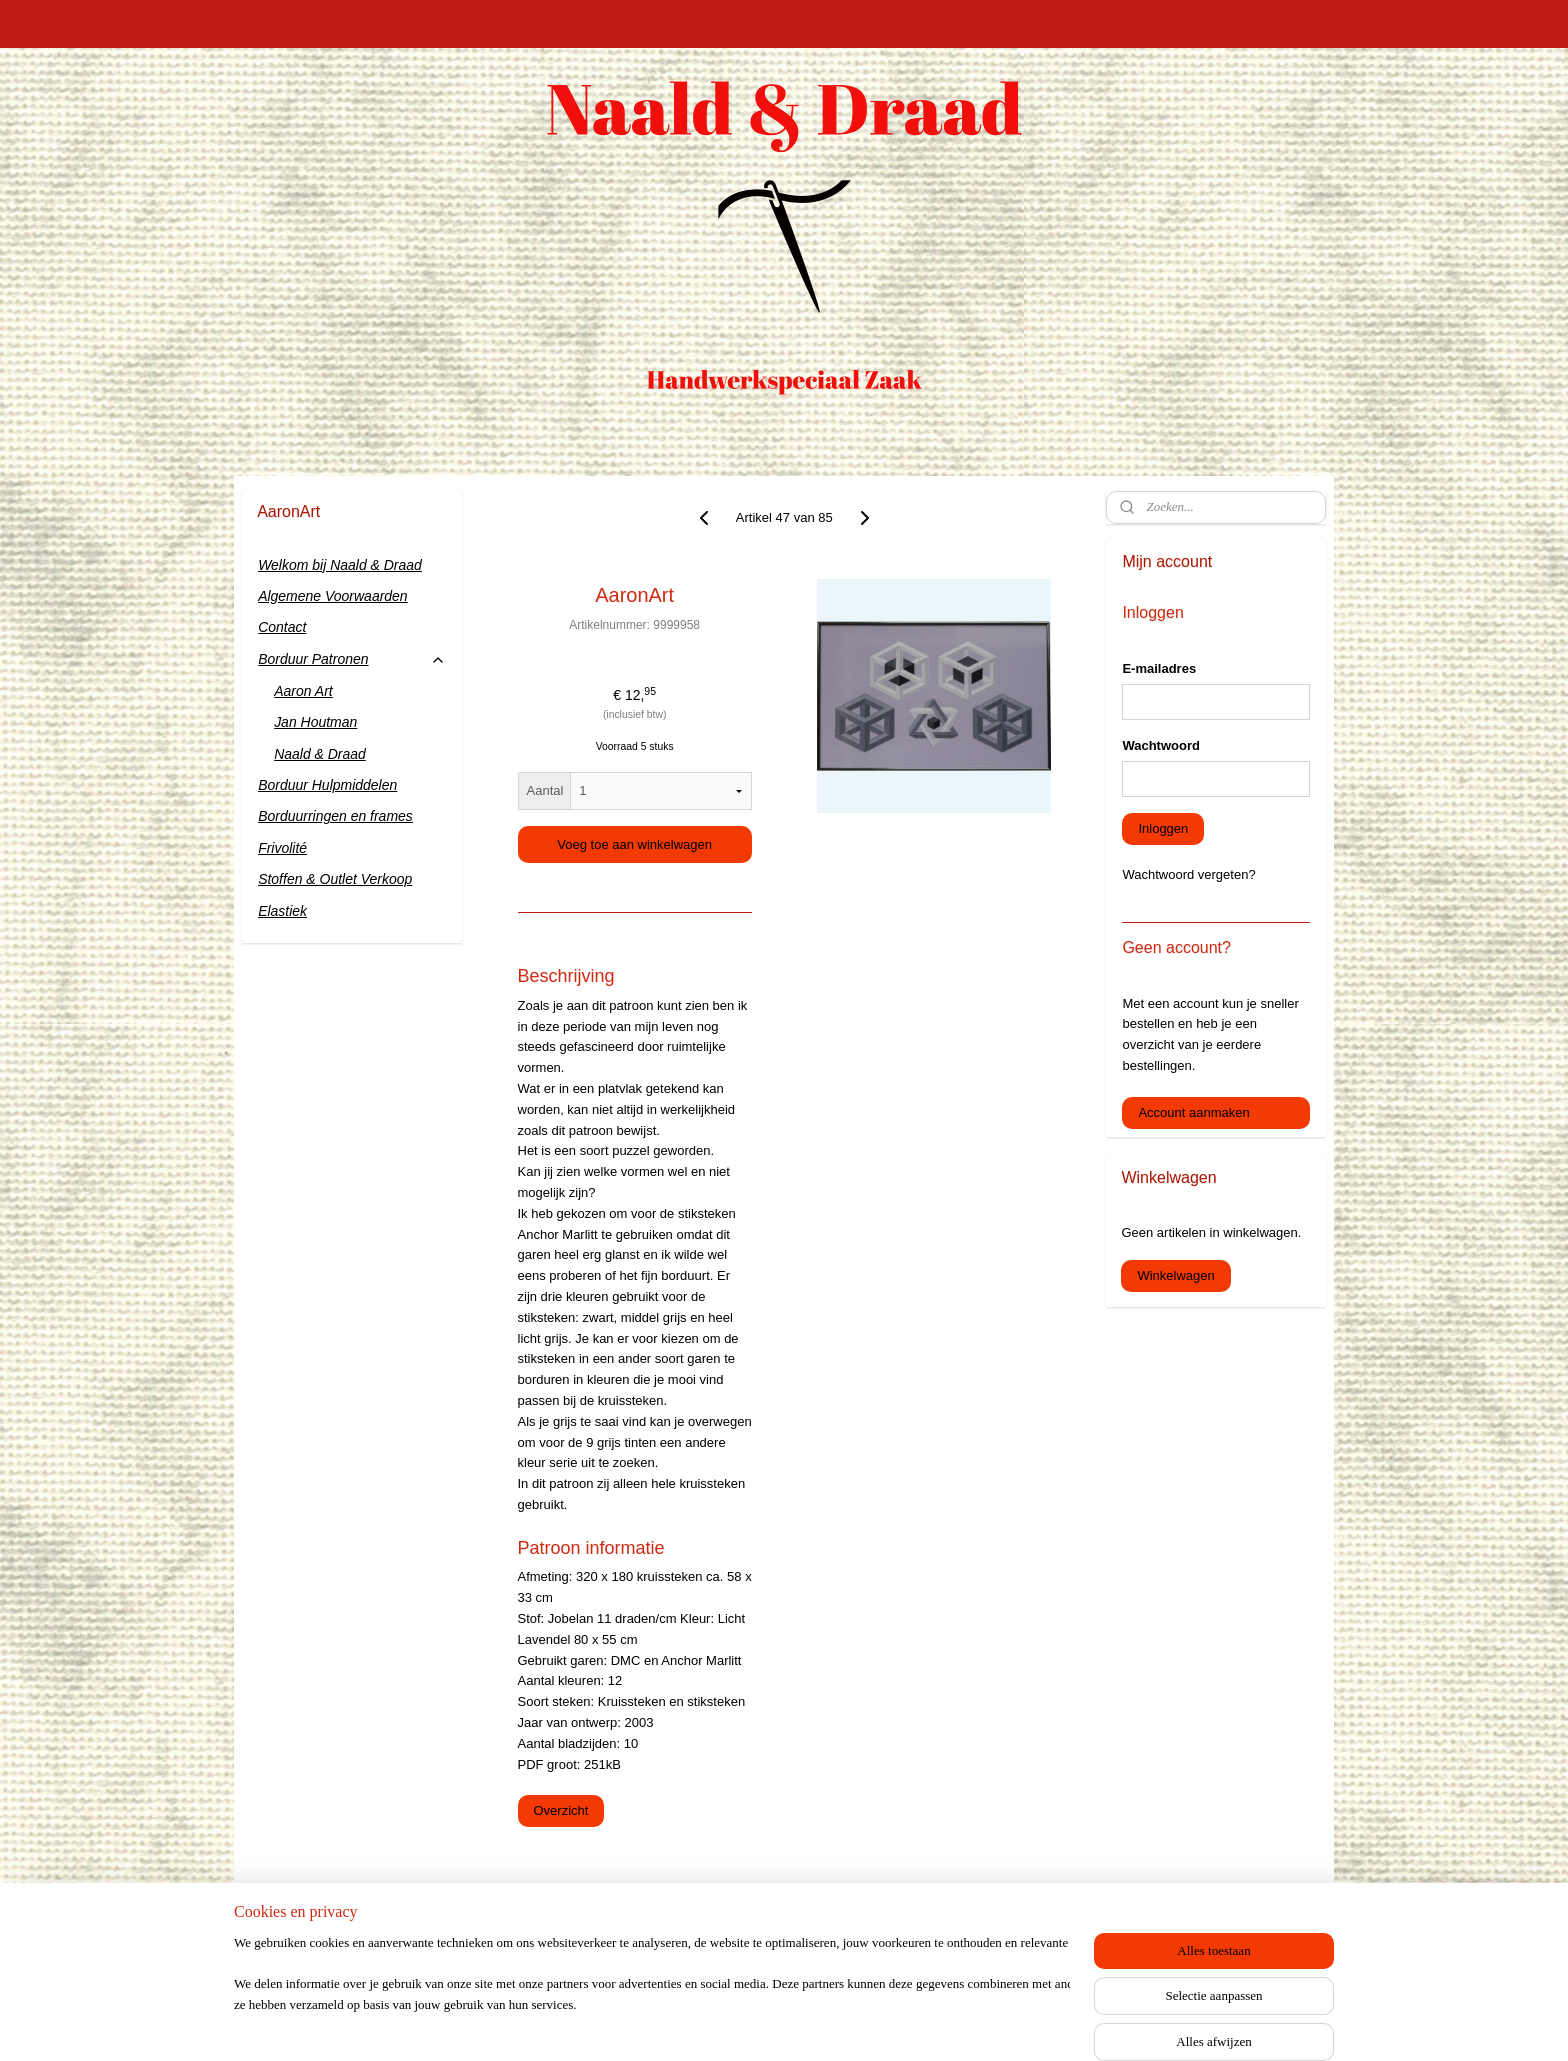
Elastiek (282, 911)
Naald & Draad (320, 754)
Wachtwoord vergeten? (1188, 874)
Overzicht (560, 1810)
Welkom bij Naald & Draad (340, 565)
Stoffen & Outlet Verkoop (335, 879)
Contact (282, 627)
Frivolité (282, 848)
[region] (652, 1997)
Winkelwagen (1175, 1275)
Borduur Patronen (351, 659)
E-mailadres (1159, 668)
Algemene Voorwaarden (333, 596)
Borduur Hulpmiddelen (327, 785)
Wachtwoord (1161, 745)
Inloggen (1163, 828)
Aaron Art (303, 691)
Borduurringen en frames (335, 816)
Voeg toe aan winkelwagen (634, 844)
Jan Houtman (315, 722)
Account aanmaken (1193, 1112)
